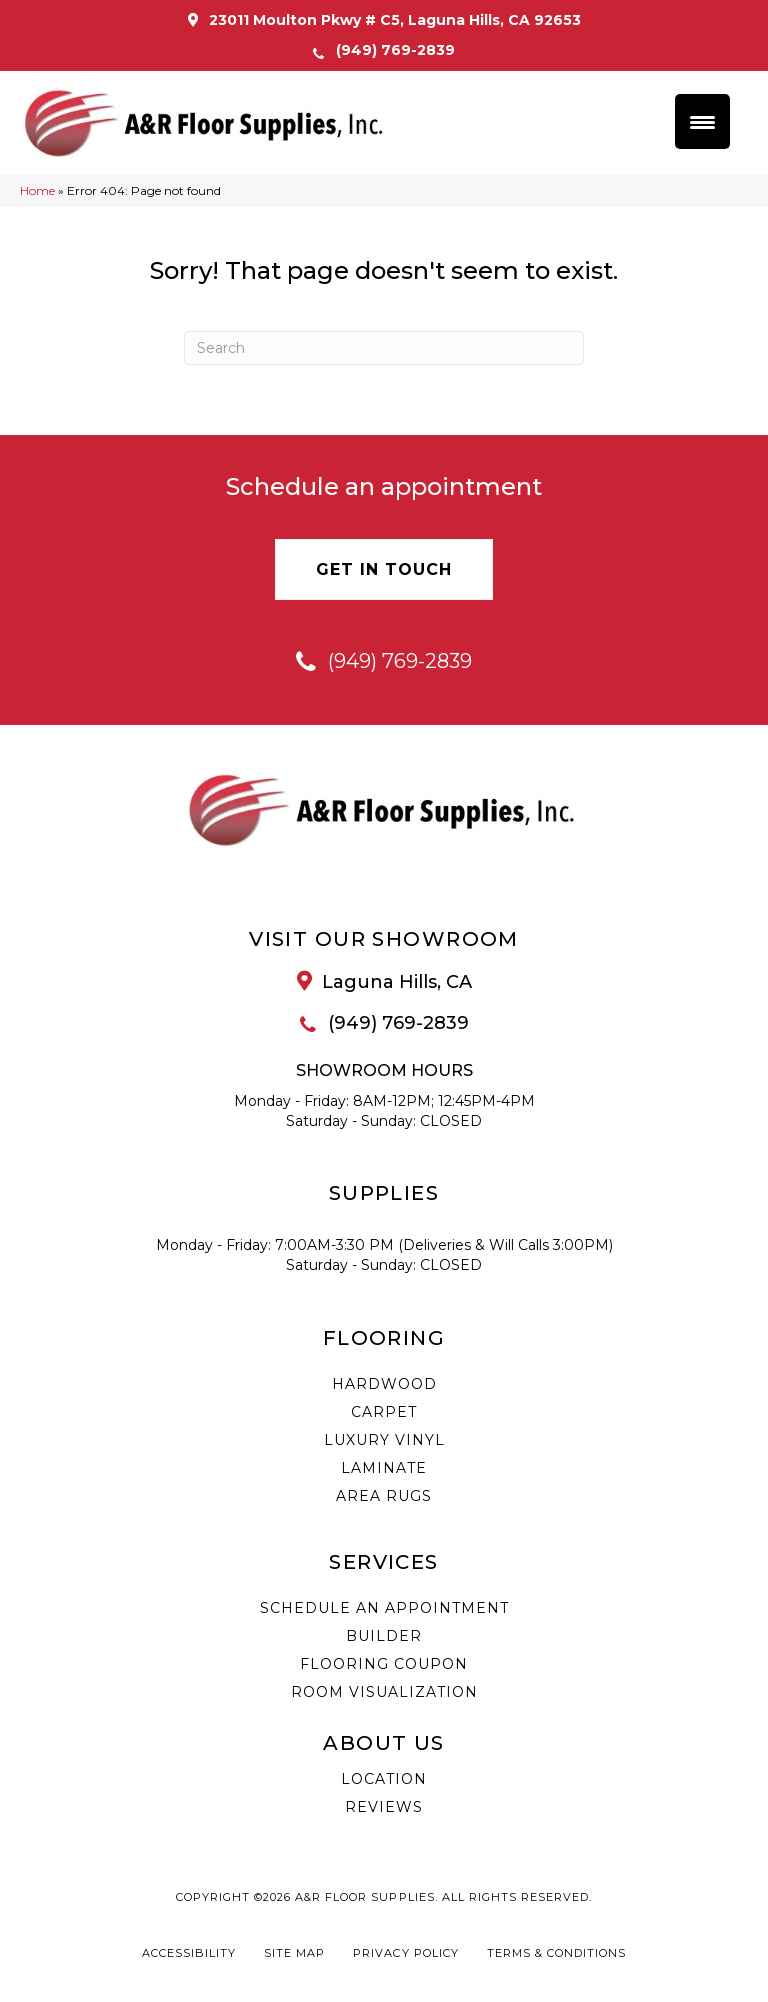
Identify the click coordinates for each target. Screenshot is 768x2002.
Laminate (384, 1470)
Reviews (384, 1809)
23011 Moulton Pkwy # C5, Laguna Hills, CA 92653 (395, 20)
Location (384, 1781)
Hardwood (384, 1386)
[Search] (384, 350)
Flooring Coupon (384, 1666)
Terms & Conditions (556, 1955)
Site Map (294, 1955)
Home (37, 192)
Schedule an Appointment (384, 1610)
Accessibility (189, 1955)
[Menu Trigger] (702, 121)
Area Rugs (384, 1498)
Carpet (384, 1414)
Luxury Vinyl (384, 1442)
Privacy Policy (405, 1955)
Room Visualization (384, 1694)
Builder (384, 1638)
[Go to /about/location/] (384, 984)
